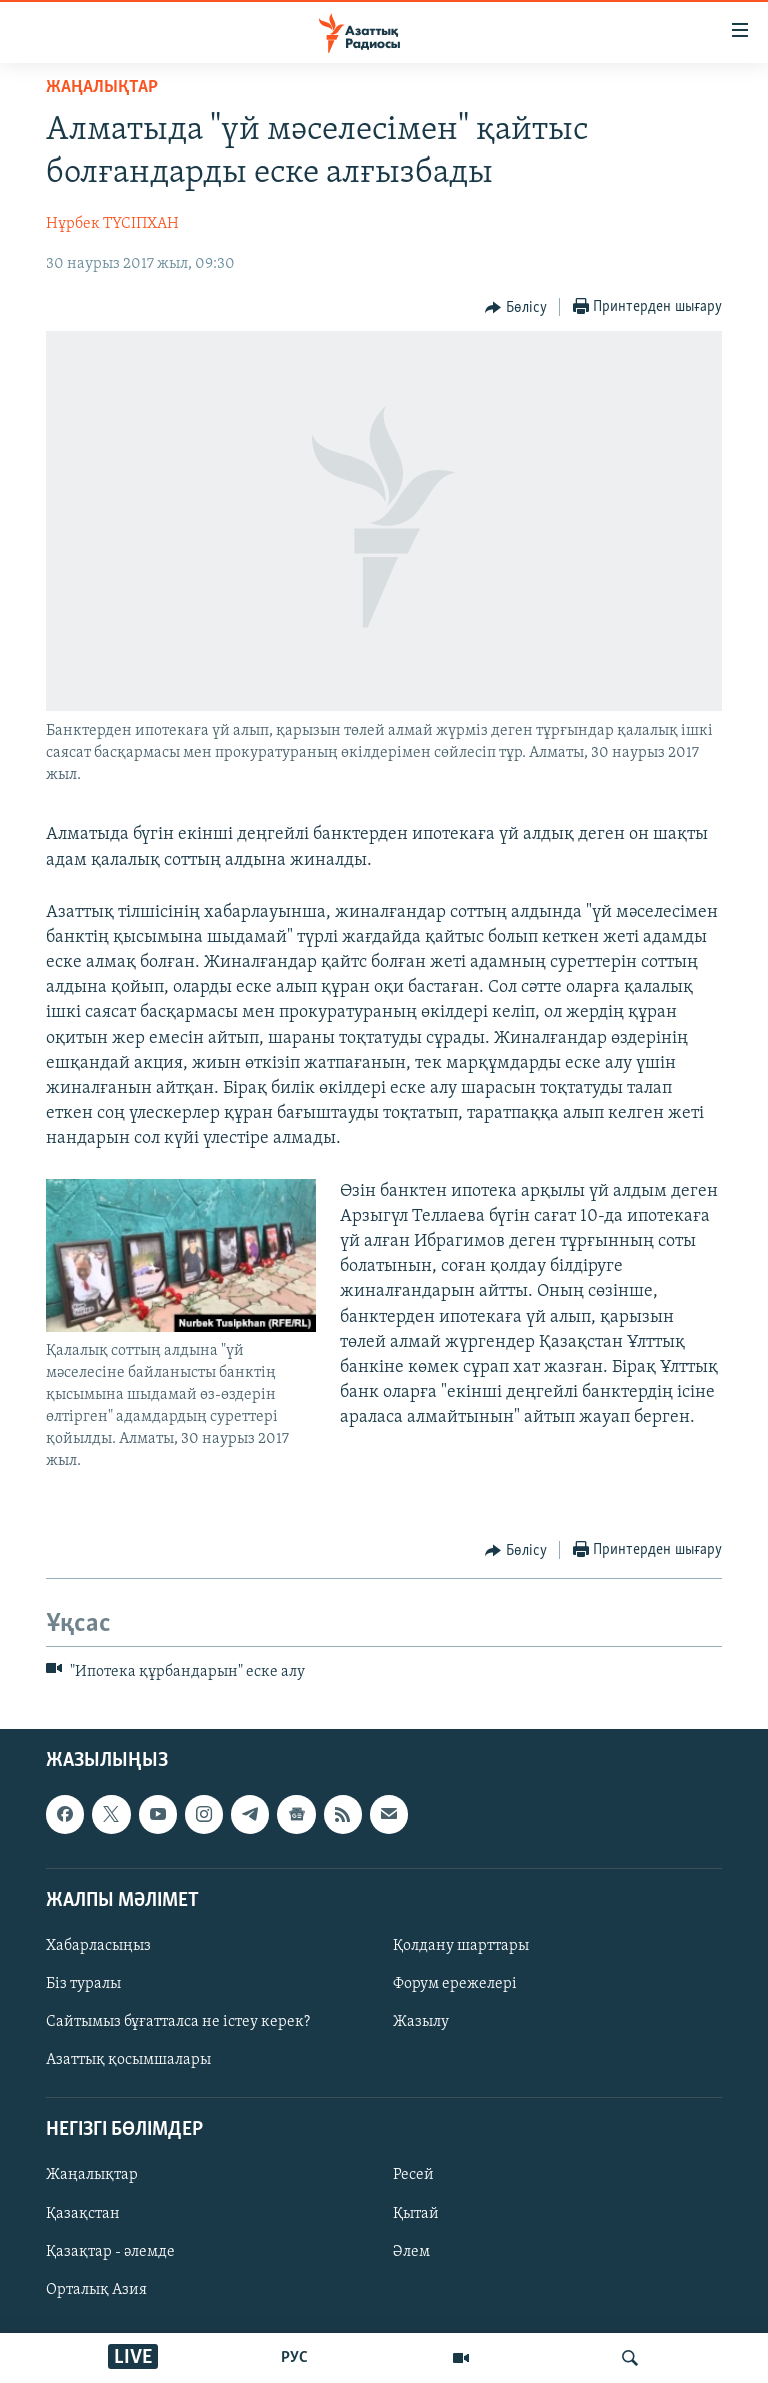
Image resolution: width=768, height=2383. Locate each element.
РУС (294, 2358)
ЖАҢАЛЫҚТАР (102, 87)
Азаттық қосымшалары (128, 2060)
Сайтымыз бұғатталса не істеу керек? (178, 2022)
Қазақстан (83, 2213)
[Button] (516, 308)
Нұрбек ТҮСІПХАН (112, 224)
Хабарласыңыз (98, 1946)
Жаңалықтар (92, 2175)
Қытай (416, 2213)
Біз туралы (83, 1984)
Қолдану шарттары (461, 1946)
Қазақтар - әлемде (110, 2251)
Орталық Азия (96, 2289)
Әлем (411, 2251)
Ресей (413, 2175)
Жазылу (421, 2022)
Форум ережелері (455, 1984)
